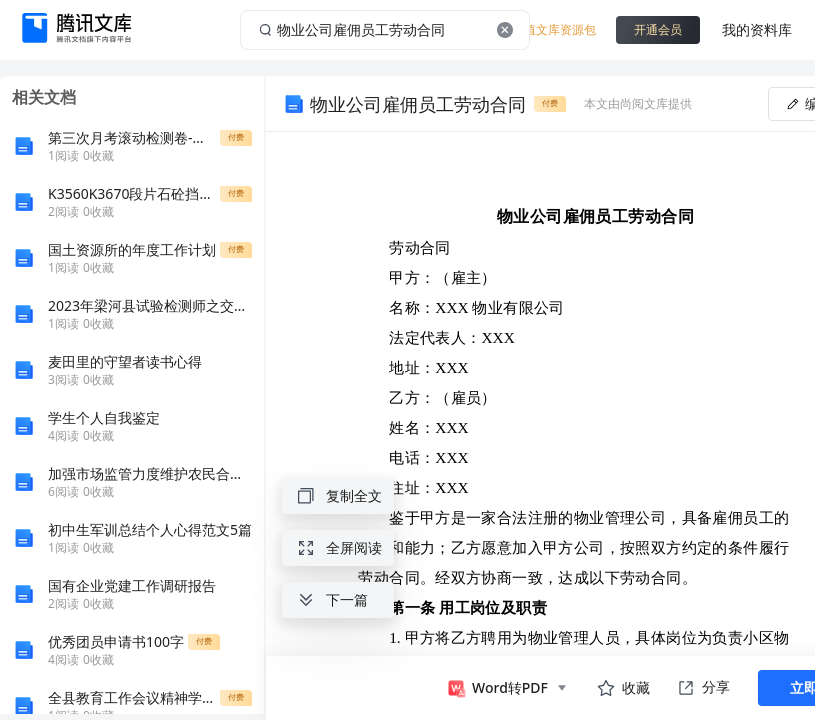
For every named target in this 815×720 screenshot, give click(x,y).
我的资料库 (757, 29)
